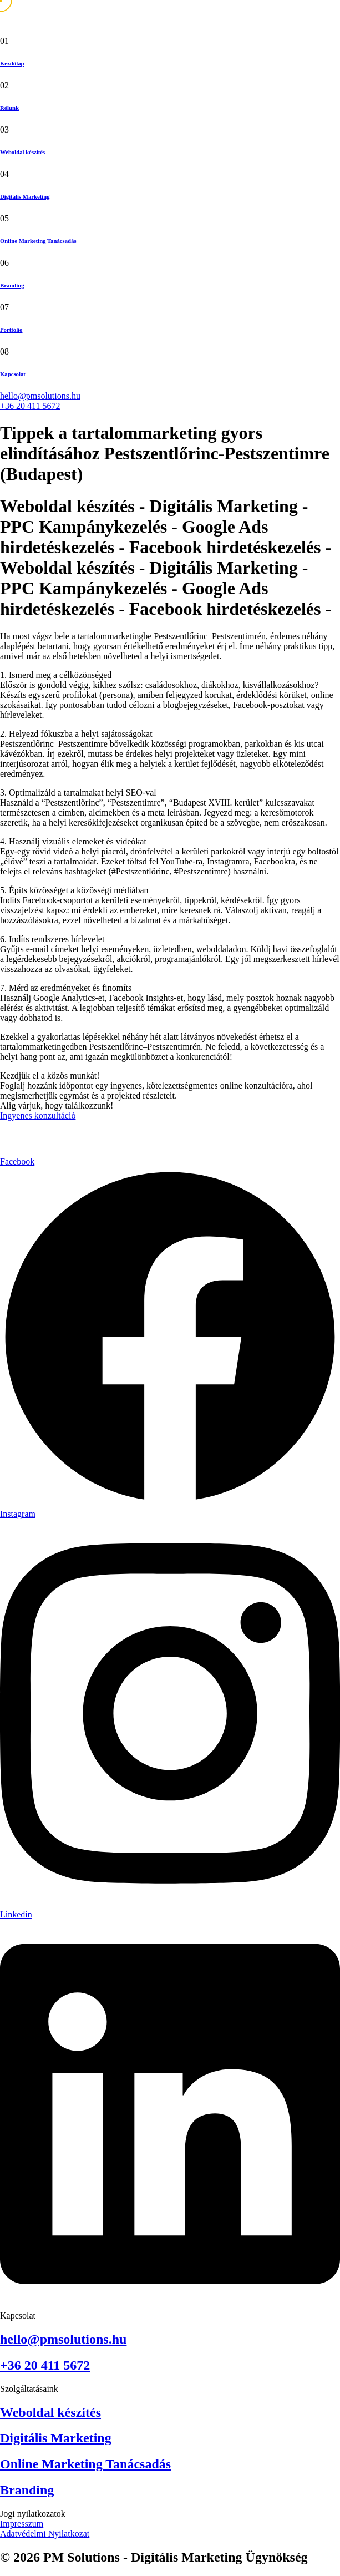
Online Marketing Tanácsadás (38, 240)
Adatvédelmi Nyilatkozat (44, 2533)
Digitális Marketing (25, 196)
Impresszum (21, 2523)
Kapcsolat (13, 374)
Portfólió (11, 329)
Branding (12, 285)
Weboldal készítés (22, 152)
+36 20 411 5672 (30, 406)
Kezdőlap (12, 63)
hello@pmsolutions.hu (40, 396)
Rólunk (9, 107)
